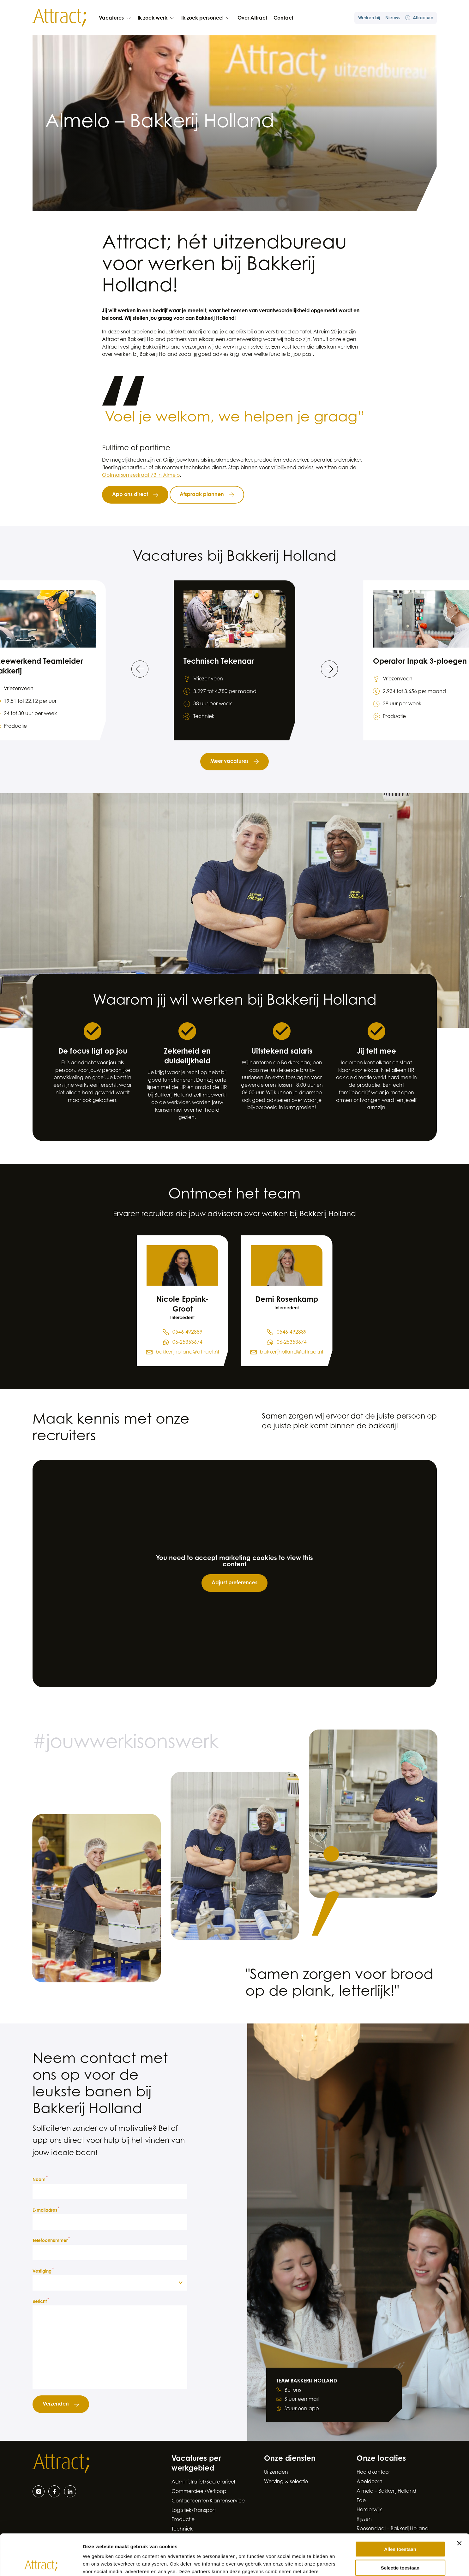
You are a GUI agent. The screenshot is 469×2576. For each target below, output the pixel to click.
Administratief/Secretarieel (203, 2482)
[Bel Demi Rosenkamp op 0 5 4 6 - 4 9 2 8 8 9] (287, 1332)
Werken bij (369, 18)
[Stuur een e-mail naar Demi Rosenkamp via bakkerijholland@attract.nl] (286, 1352)
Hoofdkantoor (373, 2472)
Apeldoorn (369, 2481)
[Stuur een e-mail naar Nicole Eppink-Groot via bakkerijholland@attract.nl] (182, 1352)
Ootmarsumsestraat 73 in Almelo (141, 475)
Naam (40, 2179)
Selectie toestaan (400, 2526)
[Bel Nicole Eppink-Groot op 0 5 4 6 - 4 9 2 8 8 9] (182, 1332)
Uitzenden (276, 2472)
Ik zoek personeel (206, 18)
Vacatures (115, 18)
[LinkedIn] (70, 2491)
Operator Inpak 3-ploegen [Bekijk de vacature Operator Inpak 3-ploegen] (420, 662)
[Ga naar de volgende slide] (329, 669)
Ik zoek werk (156, 18)
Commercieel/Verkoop (198, 2491)
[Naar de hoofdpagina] (59, 18)
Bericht (41, 2301)
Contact (283, 18)
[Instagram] (39, 2491)
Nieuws (392, 18)
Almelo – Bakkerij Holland (386, 2491)
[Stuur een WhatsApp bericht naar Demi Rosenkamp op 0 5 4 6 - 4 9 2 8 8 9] (287, 1343)
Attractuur (419, 18)
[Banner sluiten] (459, 2502)
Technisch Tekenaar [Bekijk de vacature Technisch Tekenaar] (218, 662)
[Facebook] (54, 2491)
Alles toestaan (400, 2508)
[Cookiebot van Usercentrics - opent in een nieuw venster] (41, 2563)
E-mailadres (46, 2210)
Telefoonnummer (51, 2240)
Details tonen (341, 2563)
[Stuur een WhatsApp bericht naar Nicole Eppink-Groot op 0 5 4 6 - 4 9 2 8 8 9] (182, 1343)
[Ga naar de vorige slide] (139, 669)
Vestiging (43, 2271)
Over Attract (252, 18)
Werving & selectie (286, 2481)
